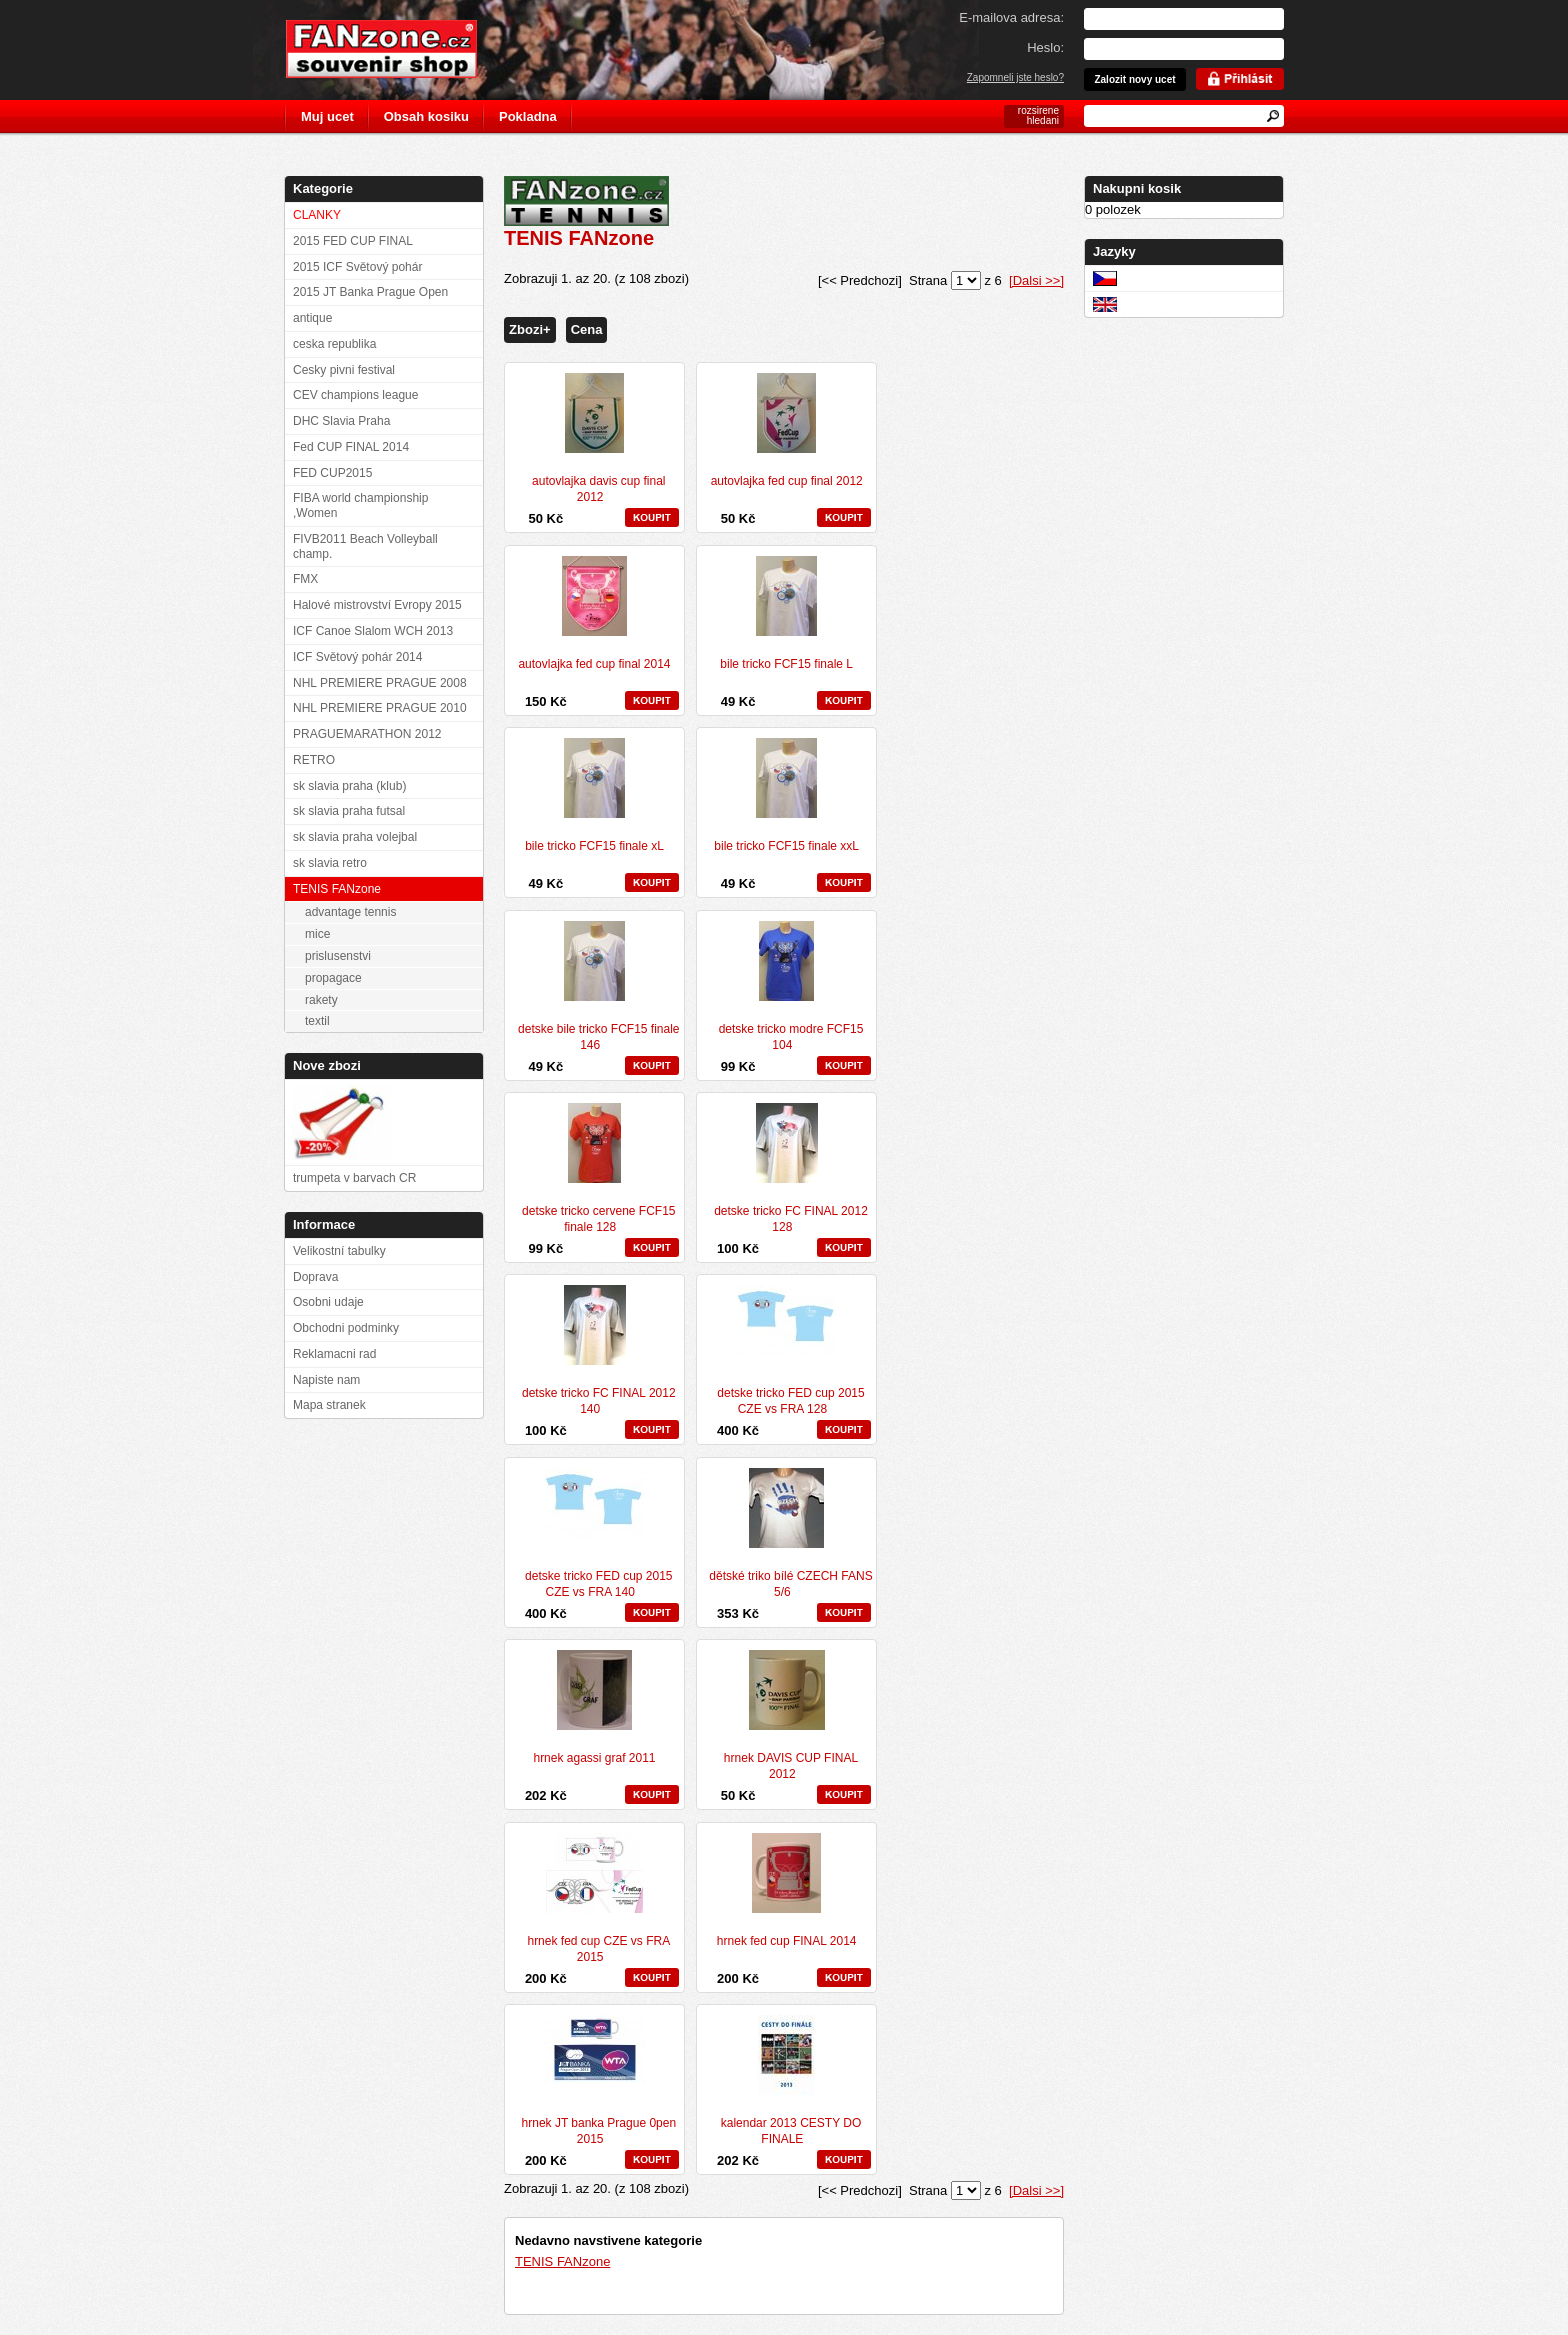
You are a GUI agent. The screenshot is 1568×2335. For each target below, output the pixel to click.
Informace (324, 1224)
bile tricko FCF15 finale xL (594, 846)
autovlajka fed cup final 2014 (594, 664)
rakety (321, 1000)
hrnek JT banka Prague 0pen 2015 (599, 2131)
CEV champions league (355, 395)
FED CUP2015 (332, 473)
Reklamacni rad (334, 1354)
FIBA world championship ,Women (360, 505)
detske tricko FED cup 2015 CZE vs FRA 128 (790, 1401)
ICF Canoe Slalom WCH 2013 (373, 631)
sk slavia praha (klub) (349, 786)
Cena (587, 329)
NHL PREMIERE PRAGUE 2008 (380, 683)
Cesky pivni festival (344, 370)
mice (317, 934)
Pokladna (528, 116)
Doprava (315, 1277)
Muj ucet (327, 116)
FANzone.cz (396, 49)
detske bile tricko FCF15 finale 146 (598, 1037)
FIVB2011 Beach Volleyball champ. (365, 546)
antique (312, 318)
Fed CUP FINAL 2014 (351, 447)
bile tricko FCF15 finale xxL (786, 846)
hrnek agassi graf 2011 (594, 1758)
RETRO (314, 760)
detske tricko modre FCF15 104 (791, 1037)
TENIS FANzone (562, 2261)
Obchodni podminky (346, 1328)
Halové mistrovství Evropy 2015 (377, 605)
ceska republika (334, 344)
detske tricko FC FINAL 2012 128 (791, 1219)
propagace (333, 978)
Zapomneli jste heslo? (1015, 77)
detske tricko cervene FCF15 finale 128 (598, 1219)
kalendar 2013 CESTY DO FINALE (791, 2131)
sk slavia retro (330, 863)
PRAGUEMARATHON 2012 (367, 734)
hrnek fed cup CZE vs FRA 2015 (598, 1949)
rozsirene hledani (1038, 115)
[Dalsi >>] (1036, 280)
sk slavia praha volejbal (355, 837)
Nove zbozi (327, 1065)
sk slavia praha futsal (349, 811)
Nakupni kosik (1137, 188)
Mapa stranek (329, 1405)
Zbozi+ (530, 329)
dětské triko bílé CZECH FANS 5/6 (790, 1584)
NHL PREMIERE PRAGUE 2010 (380, 708)
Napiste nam (326, 1380)
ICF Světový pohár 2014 (357, 657)
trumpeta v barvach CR (354, 1178)
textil (317, 1021)
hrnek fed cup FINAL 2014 (787, 1941)
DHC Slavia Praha (341, 421)
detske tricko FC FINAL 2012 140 (599, 1401)
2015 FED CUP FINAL (353, 241)
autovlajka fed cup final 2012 (787, 481)
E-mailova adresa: (1011, 17)
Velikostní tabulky (339, 1251)
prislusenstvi (338, 956)
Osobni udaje (328, 1302)
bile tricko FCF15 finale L (786, 664)
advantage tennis (350, 912)
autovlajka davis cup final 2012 (598, 489)
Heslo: (1045, 47)
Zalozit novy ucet (1134, 79)
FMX (305, 579)
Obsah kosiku (426, 116)
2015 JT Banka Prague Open (370, 292)
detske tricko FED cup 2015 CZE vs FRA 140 (598, 1584)
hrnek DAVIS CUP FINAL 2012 (791, 1766)
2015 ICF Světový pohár (357, 267)
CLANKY (317, 215)
